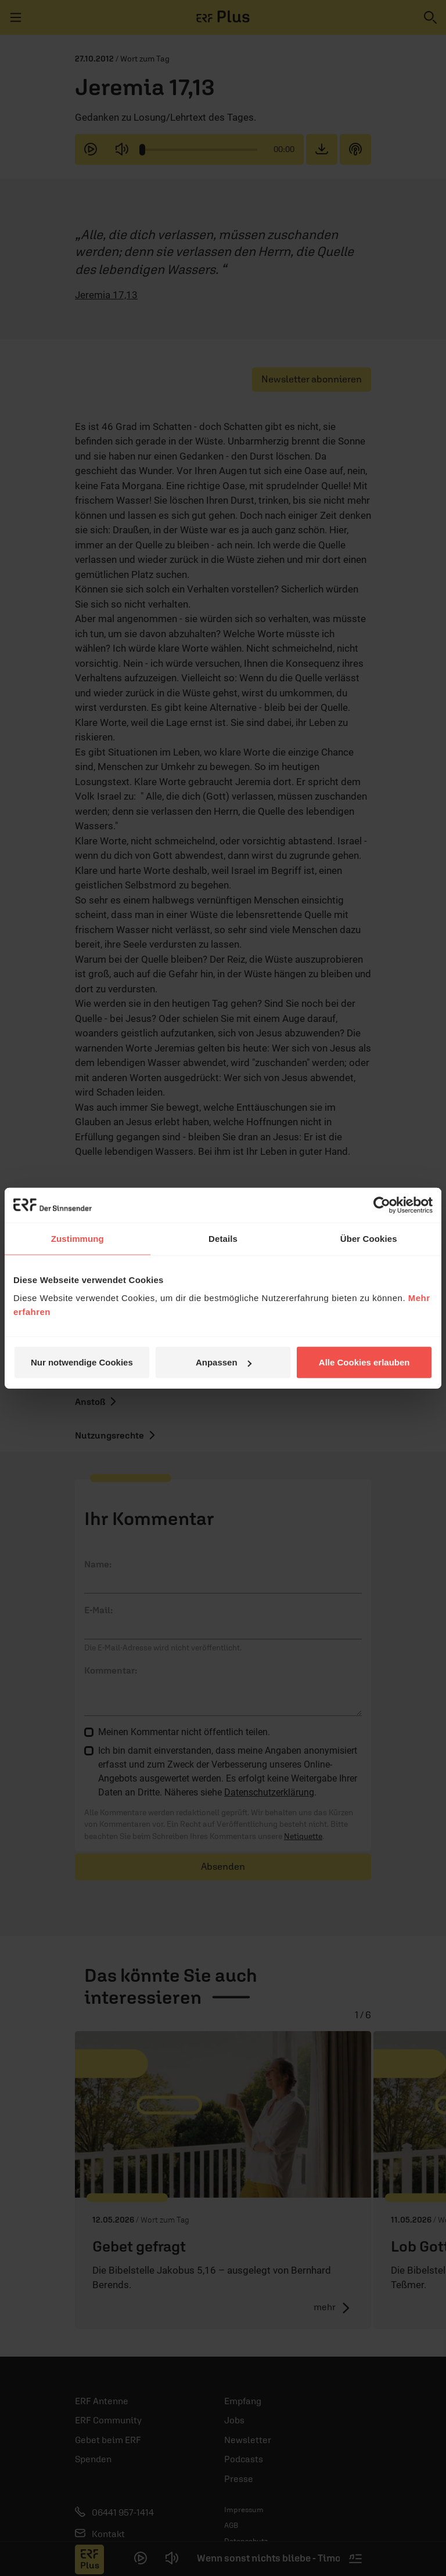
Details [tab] (223, 1238)
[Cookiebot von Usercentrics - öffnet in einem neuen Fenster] (382, 1204)
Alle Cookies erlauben (364, 1362)
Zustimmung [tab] (77, 1238)
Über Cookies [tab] (368, 1238)
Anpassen (223, 1362)
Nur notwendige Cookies (82, 1362)
